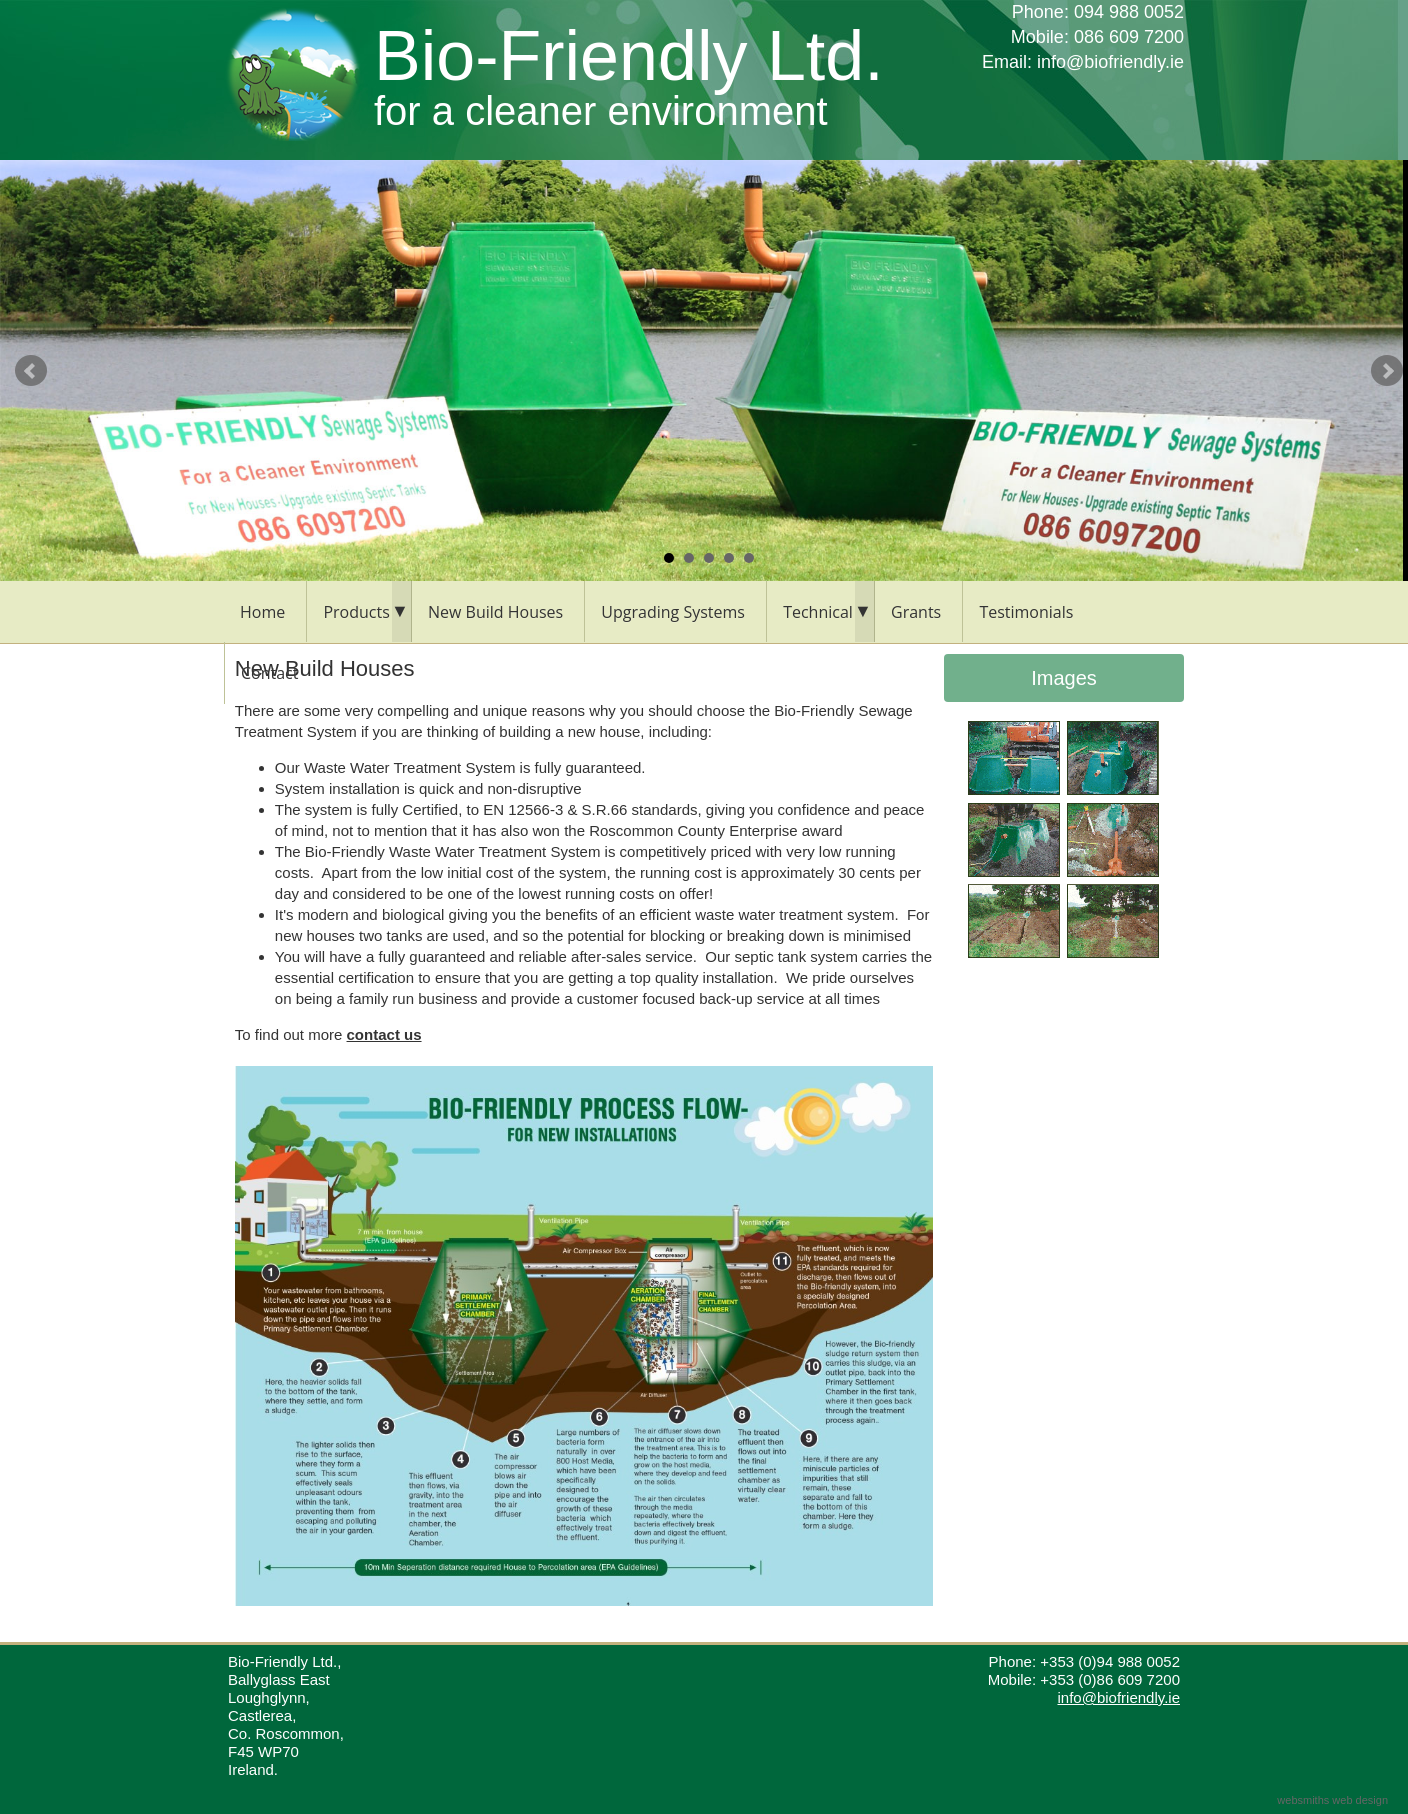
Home (262, 612)
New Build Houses (495, 612)
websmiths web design (1332, 1800)
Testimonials (1026, 612)
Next (1387, 371)
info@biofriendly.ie (1110, 62)
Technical (818, 612)
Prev (31, 371)
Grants (916, 612)
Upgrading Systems (673, 612)
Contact (269, 673)
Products (356, 612)
